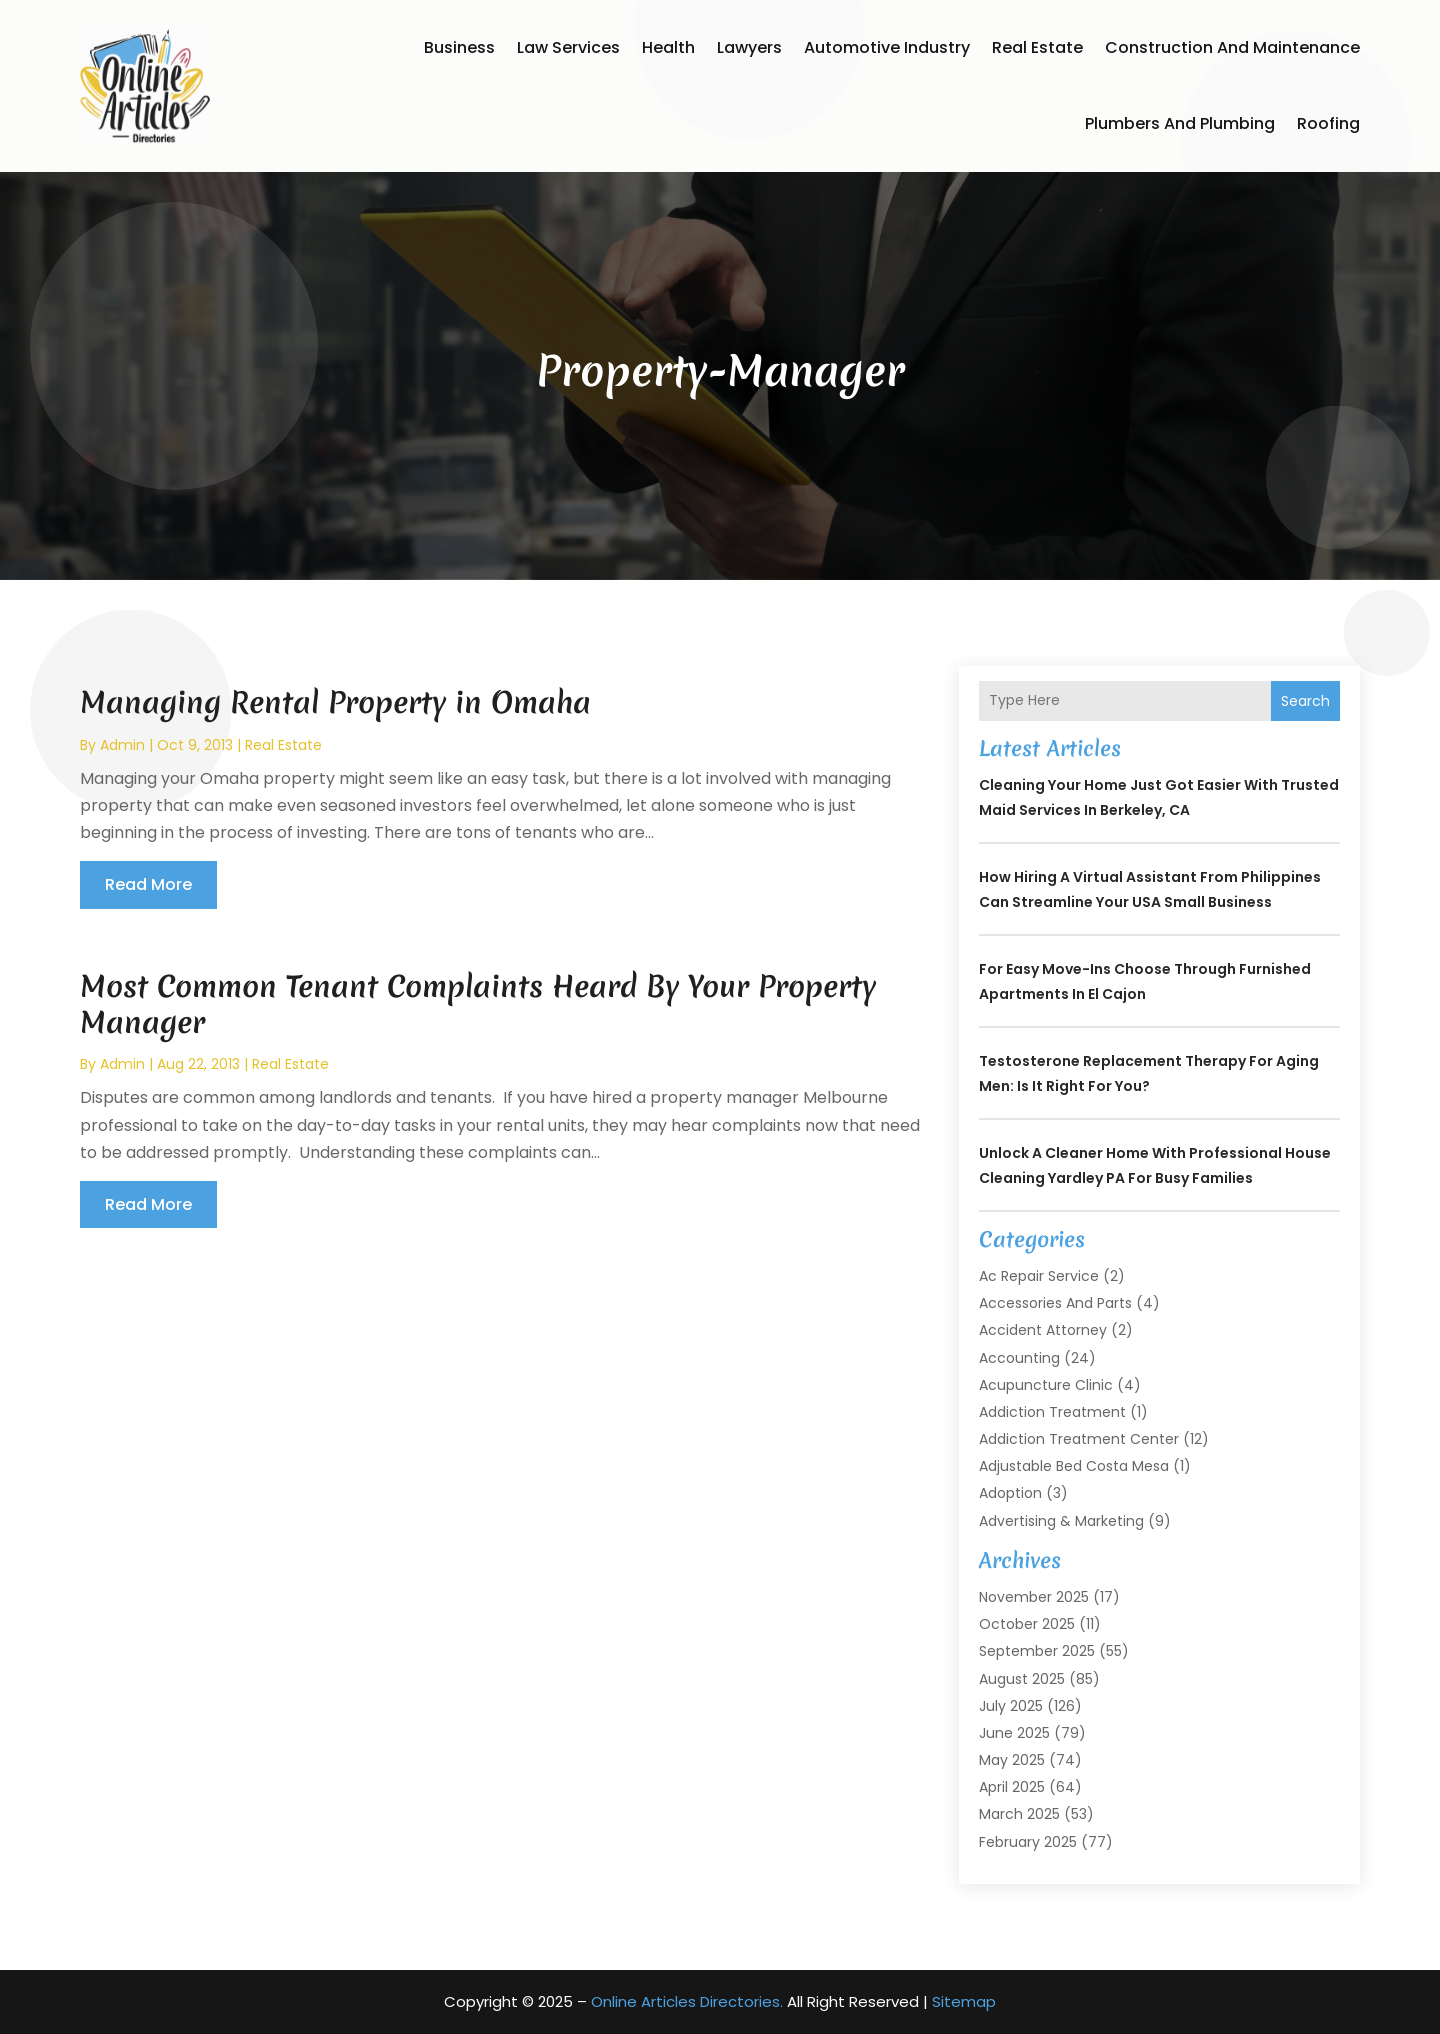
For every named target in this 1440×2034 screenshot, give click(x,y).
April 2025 (1012, 1787)
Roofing (1328, 123)
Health (668, 47)
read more (148, 884)
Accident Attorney (1043, 1330)
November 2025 (1034, 1597)
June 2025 (1014, 1733)
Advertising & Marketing (1061, 1521)
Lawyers (749, 47)
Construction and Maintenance (1232, 47)
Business (459, 47)
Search (1305, 701)
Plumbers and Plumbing (1180, 123)
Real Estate (1037, 47)
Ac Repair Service (1039, 1276)
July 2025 (1011, 1706)
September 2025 (1037, 1651)
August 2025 (1022, 1679)
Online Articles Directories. (687, 2001)
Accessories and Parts (1055, 1303)
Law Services (568, 47)
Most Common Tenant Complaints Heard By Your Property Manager (478, 1004)
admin (122, 745)
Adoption (1010, 1493)
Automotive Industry (887, 47)
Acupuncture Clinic (1046, 1385)
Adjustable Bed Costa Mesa (1074, 1466)
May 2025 (1012, 1760)
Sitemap (964, 2001)
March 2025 (1019, 1814)
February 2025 (1028, 1842)
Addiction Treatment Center (1079, 1439)
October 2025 (1027, 1624)
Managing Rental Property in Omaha (335, 702)
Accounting (1019, 1358)
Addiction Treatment (1052, 1412)
